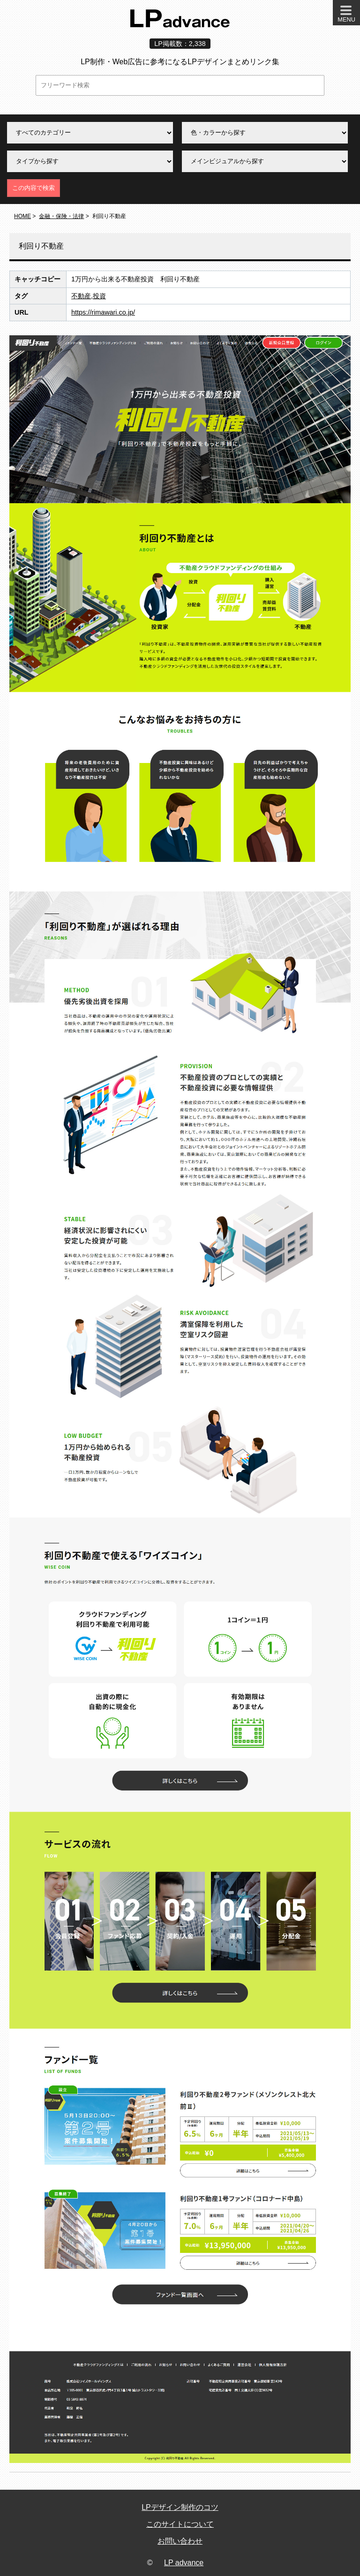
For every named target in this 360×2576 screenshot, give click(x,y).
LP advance (183, 2563)
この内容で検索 (33, 187)
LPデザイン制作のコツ (180, 2507)
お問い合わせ (180, 2541)
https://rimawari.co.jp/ (103, 312)
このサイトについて (180, 2524)
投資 (99, 296)
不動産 (81, 296)
